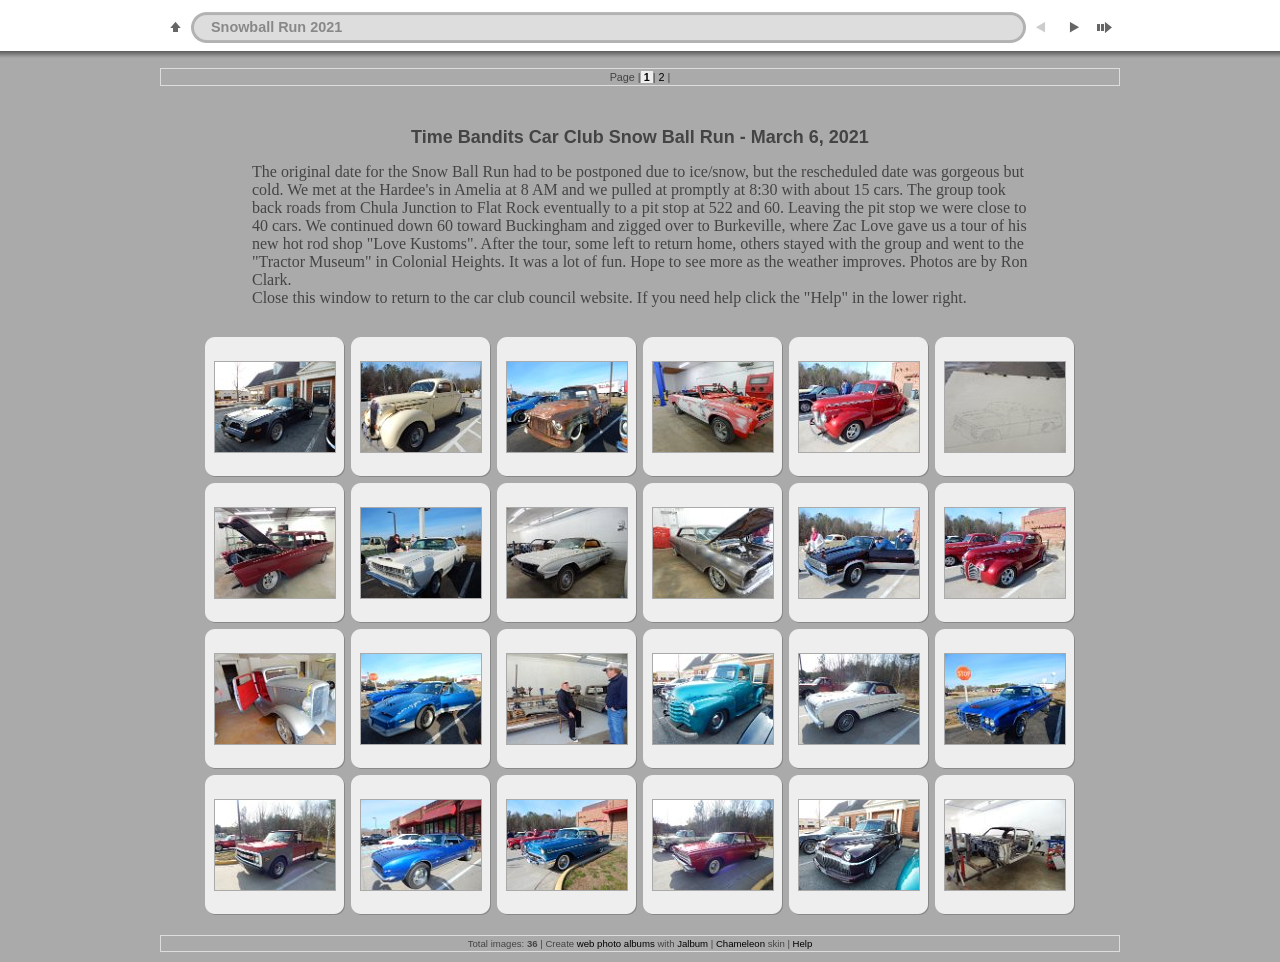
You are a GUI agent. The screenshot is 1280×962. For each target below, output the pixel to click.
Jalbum (692, 943)
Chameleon (740, 943)
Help (803, 943)
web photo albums (616, 943)
